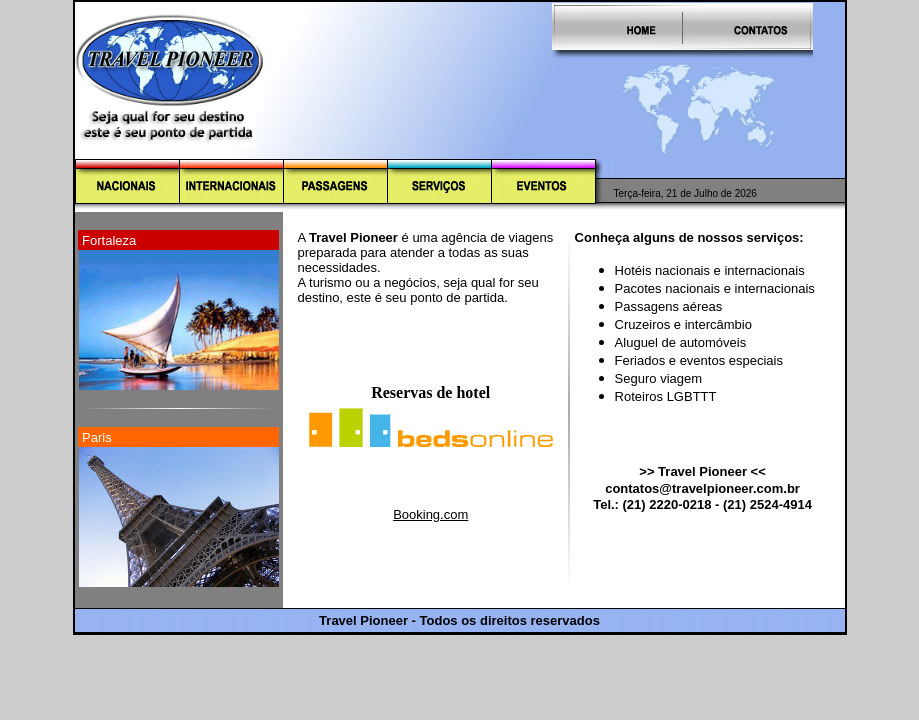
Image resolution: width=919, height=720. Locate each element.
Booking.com (430, 514)
